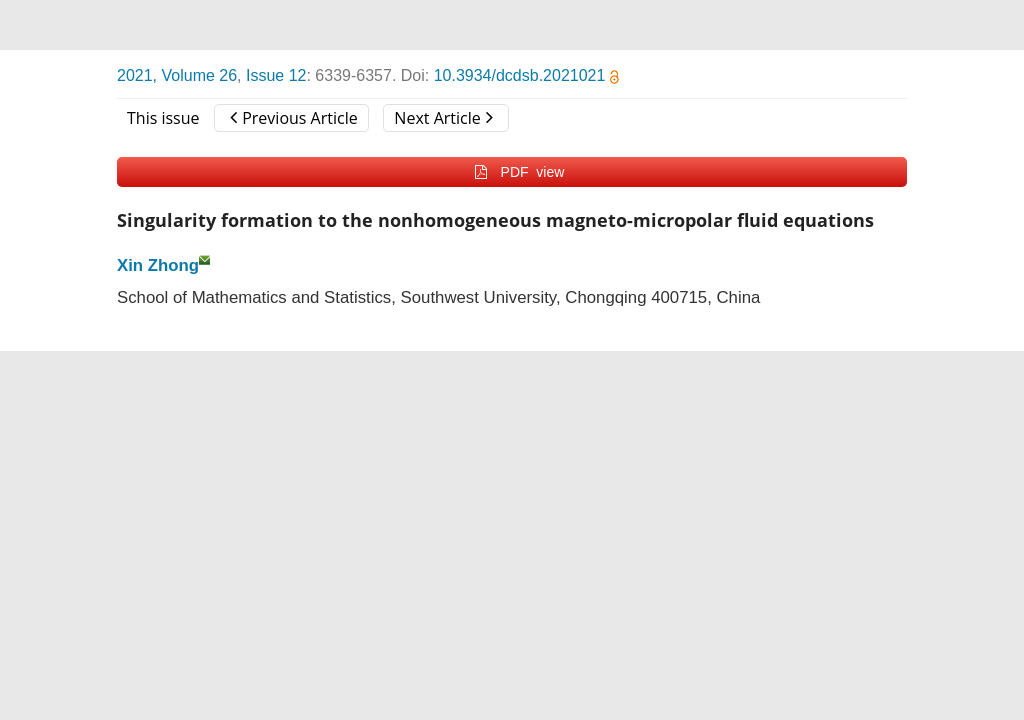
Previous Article (293, 118)
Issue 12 (276, 75)
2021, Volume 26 (177, 75)
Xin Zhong (158, 265)
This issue (163, 118)
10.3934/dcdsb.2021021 (526, 75)
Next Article (443, 118)
